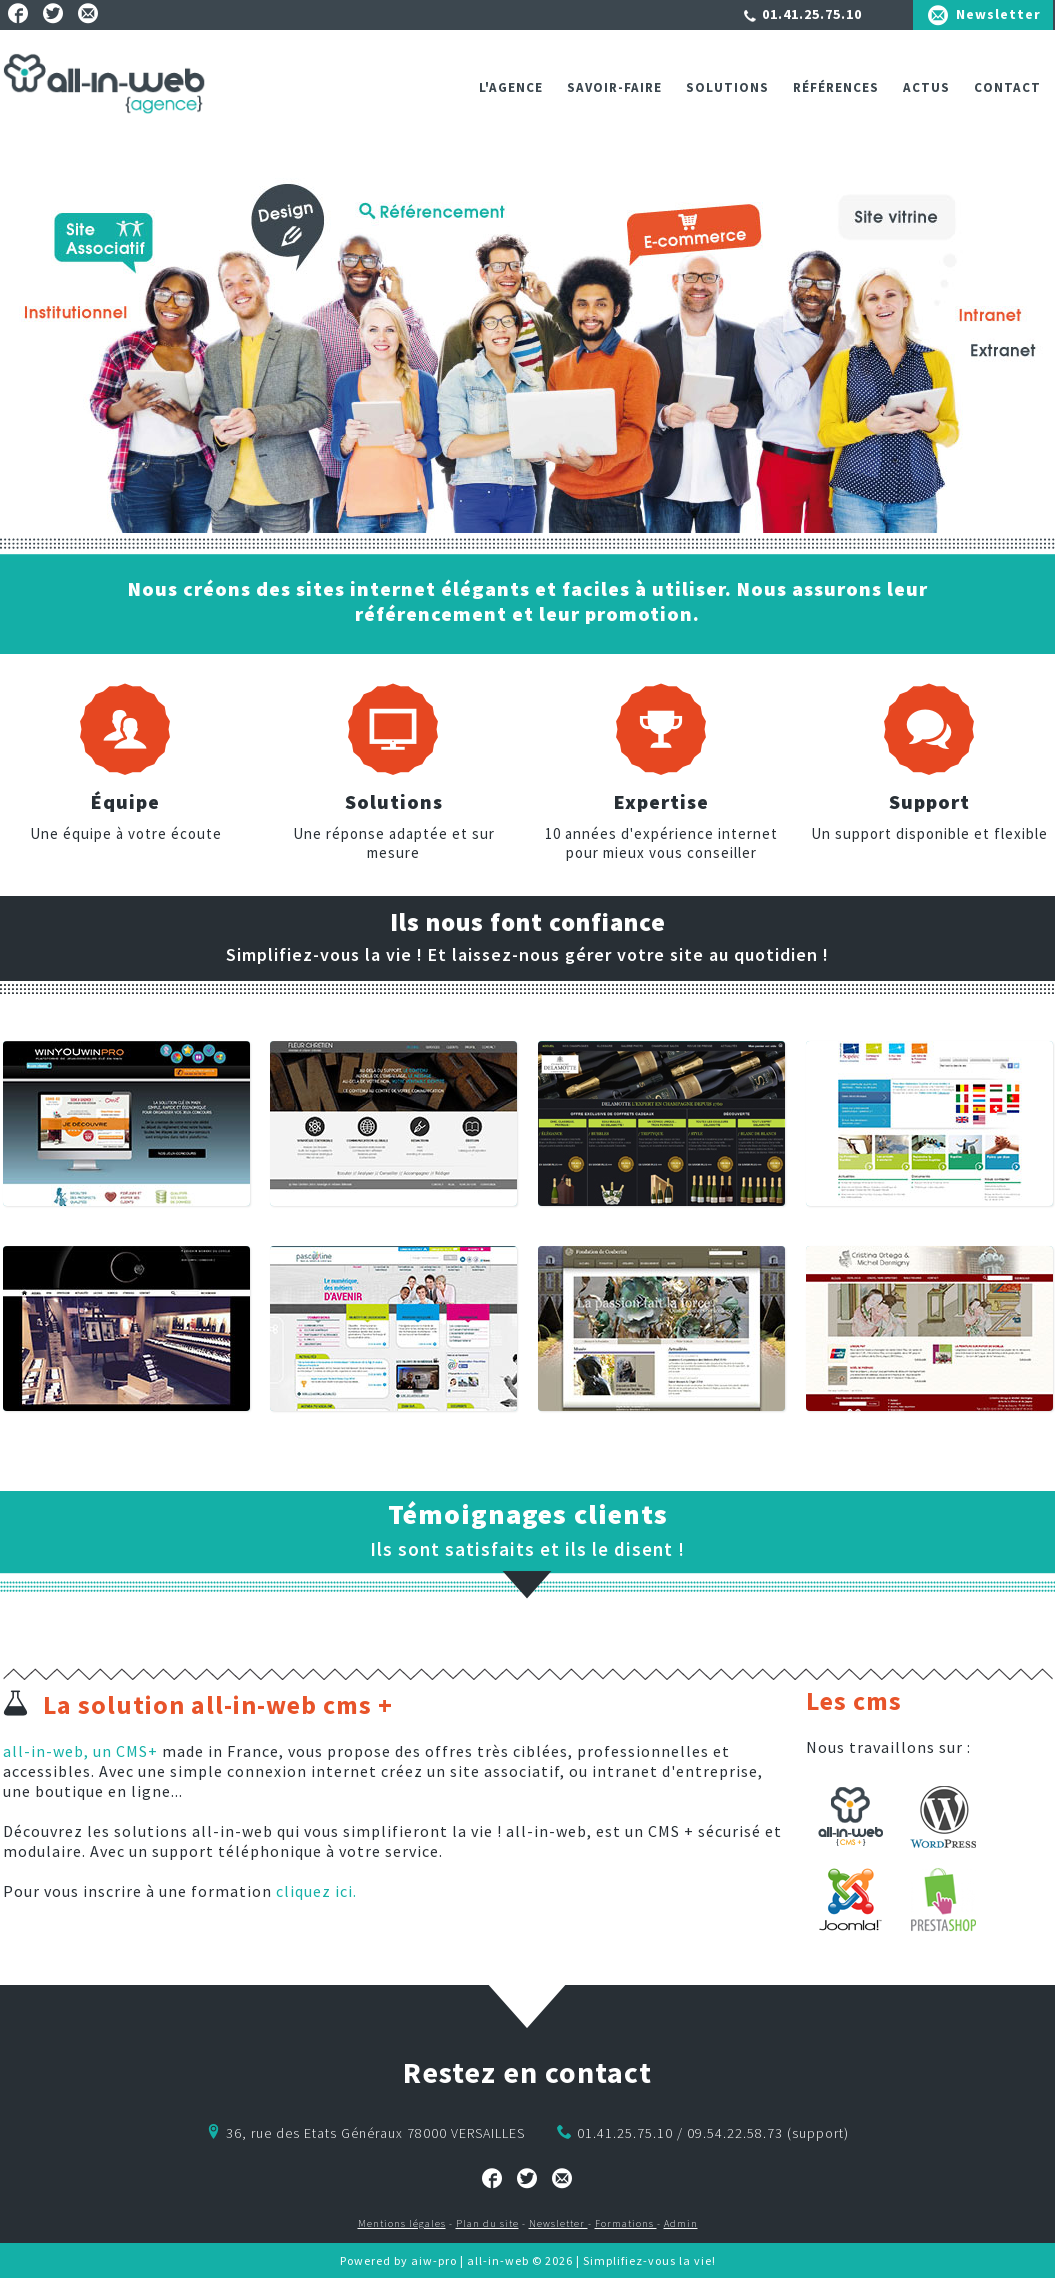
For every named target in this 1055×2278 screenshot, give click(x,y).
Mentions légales (402, 2223)
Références (836, 87)
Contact (1007, 87)
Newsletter (998, 14)
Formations (626, 2223)
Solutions (727, 87)
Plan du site (487, 2223)
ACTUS (926, 87)
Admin (681, 2223)
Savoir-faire (614, 87)
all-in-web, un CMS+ (80, 1751)
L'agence (511, 87)
